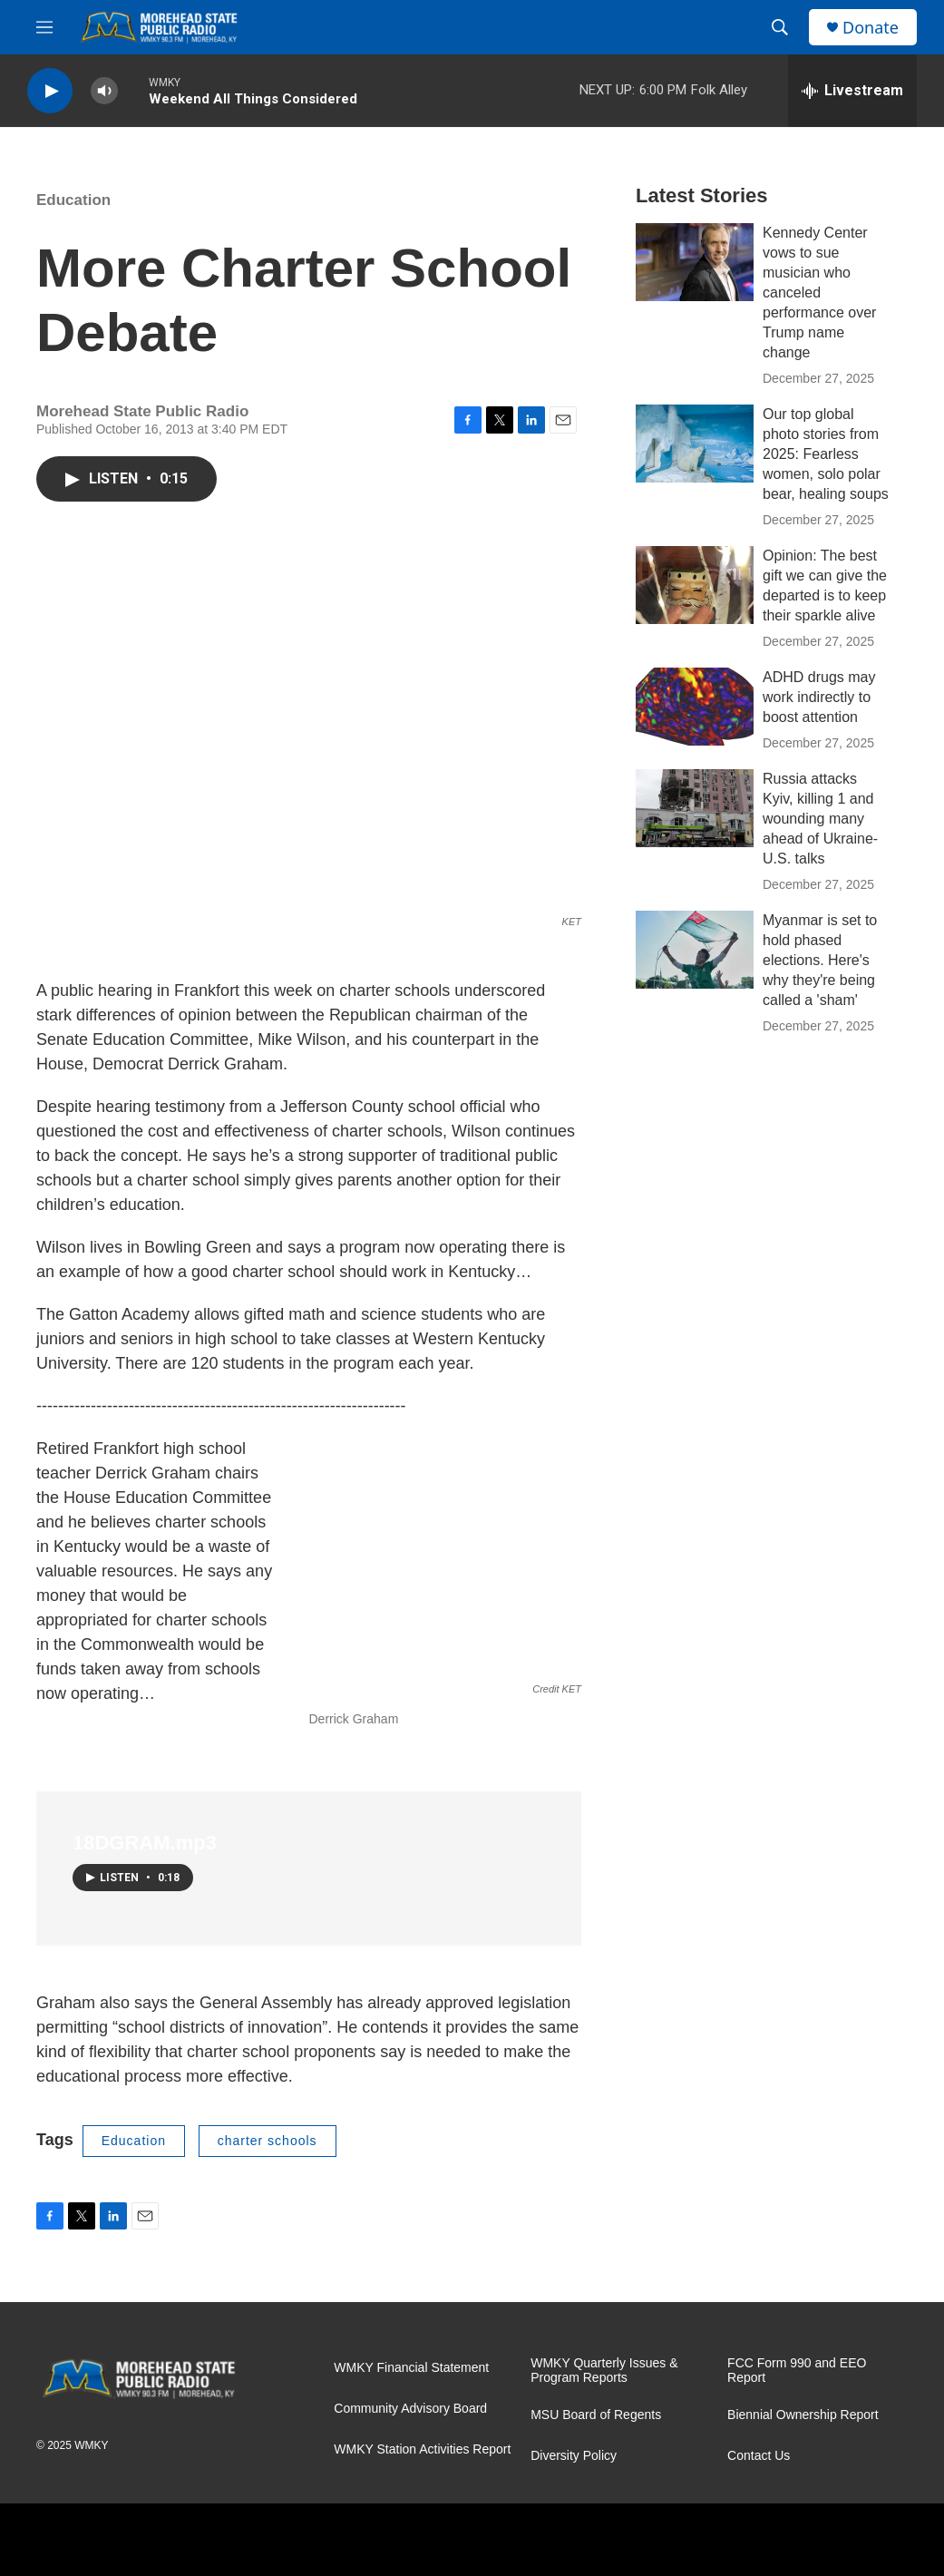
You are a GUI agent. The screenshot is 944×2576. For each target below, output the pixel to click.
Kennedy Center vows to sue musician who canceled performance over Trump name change (819, 292)
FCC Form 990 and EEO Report (796, 2370)
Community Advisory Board (410, 2408)
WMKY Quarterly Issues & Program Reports (603, 2370)
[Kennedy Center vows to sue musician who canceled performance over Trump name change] (695, 262)
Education (73, 200)
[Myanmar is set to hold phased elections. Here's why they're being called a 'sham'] (695, 950)
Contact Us (758, 2456)
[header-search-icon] (780, 27)
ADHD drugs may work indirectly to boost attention (819, 697)
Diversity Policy (573, 2456)
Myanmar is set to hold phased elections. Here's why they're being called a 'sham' (820, 960)
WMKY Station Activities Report (422, 2449)
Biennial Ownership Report (803, 2415)
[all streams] (852, 90)
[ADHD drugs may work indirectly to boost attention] (695, 707)
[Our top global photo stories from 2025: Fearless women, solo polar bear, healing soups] (695, 444)
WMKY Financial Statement (411, 2368)
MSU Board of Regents (595, 2415)
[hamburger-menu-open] (44, 27)
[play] (49, 91)
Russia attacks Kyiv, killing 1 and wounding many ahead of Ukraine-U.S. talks (820, 818)
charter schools (267, 2140)
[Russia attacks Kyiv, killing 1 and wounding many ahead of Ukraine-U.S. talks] (695, 808)
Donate (870, 27)
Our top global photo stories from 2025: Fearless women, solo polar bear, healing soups (826, 454)
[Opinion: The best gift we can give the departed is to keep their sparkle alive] (695, 585)
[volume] (104, 91)
